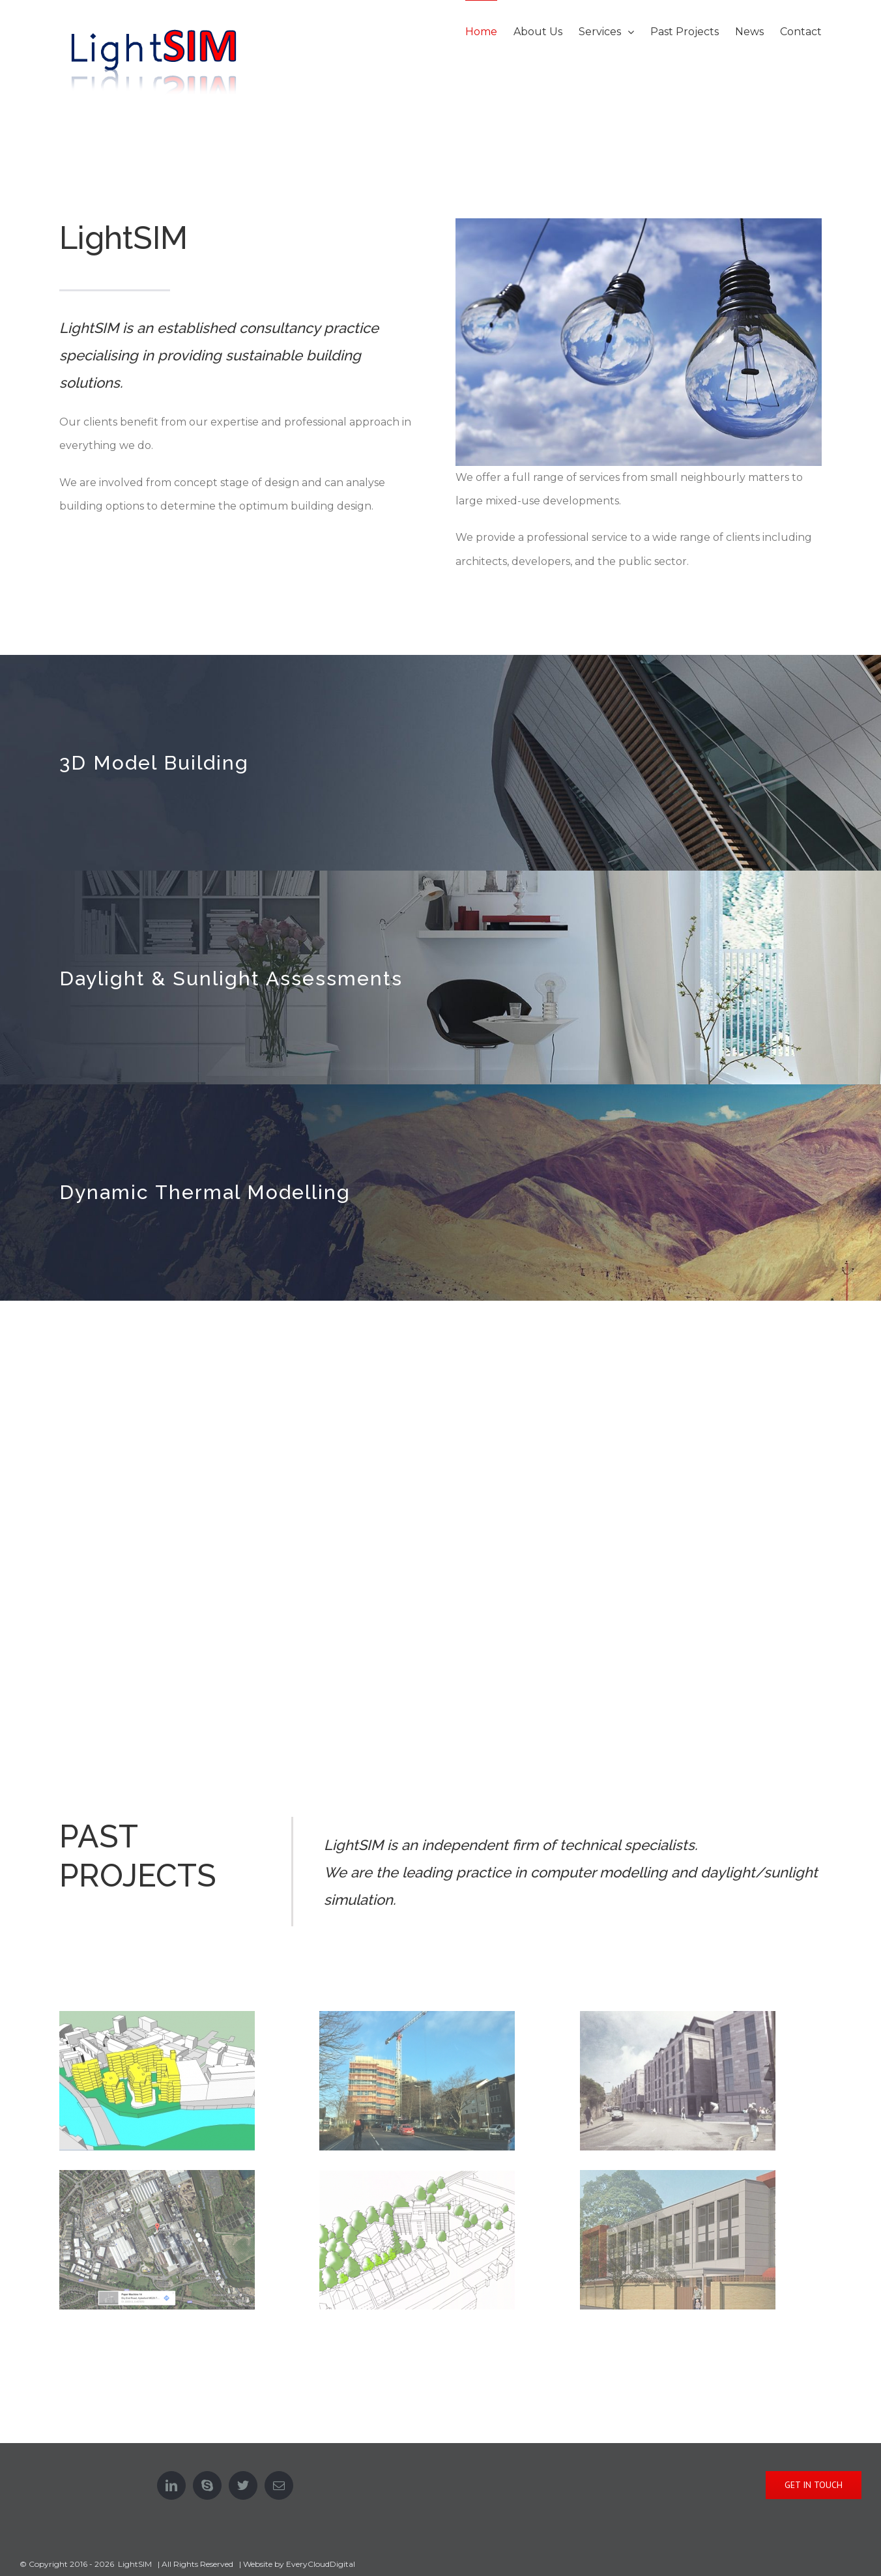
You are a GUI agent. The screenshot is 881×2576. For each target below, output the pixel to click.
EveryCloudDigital (320, 2564)
